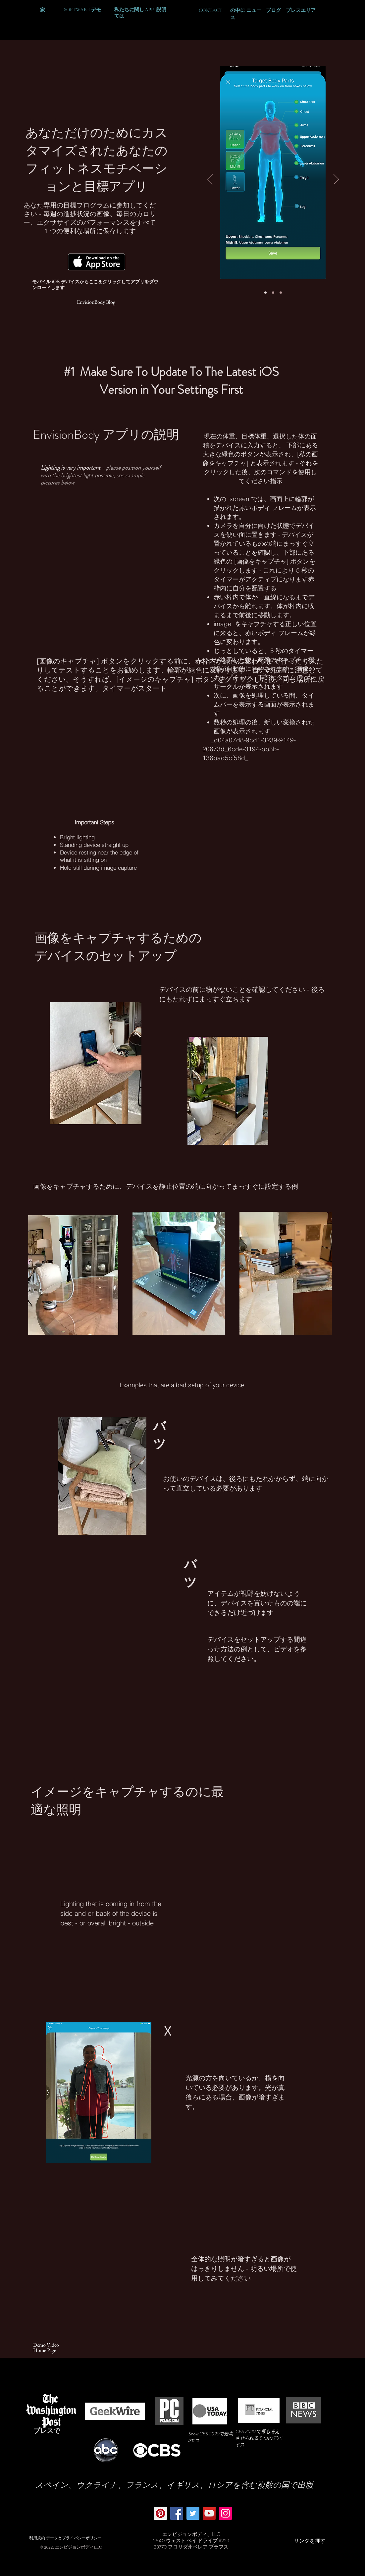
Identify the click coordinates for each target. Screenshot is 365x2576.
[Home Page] (44, 2350)
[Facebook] (176, 2513)
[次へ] (336, 179)
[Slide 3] (281, 293)
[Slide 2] (273, 293)
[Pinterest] (160, 2513)
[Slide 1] (265, 293)
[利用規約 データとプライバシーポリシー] (65, 2538)
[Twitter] (192, 2513)
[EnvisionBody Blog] (96, 302)
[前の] (210, 179)
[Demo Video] (46, 2345)
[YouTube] (209, 2513)
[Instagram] (225, 2513)
